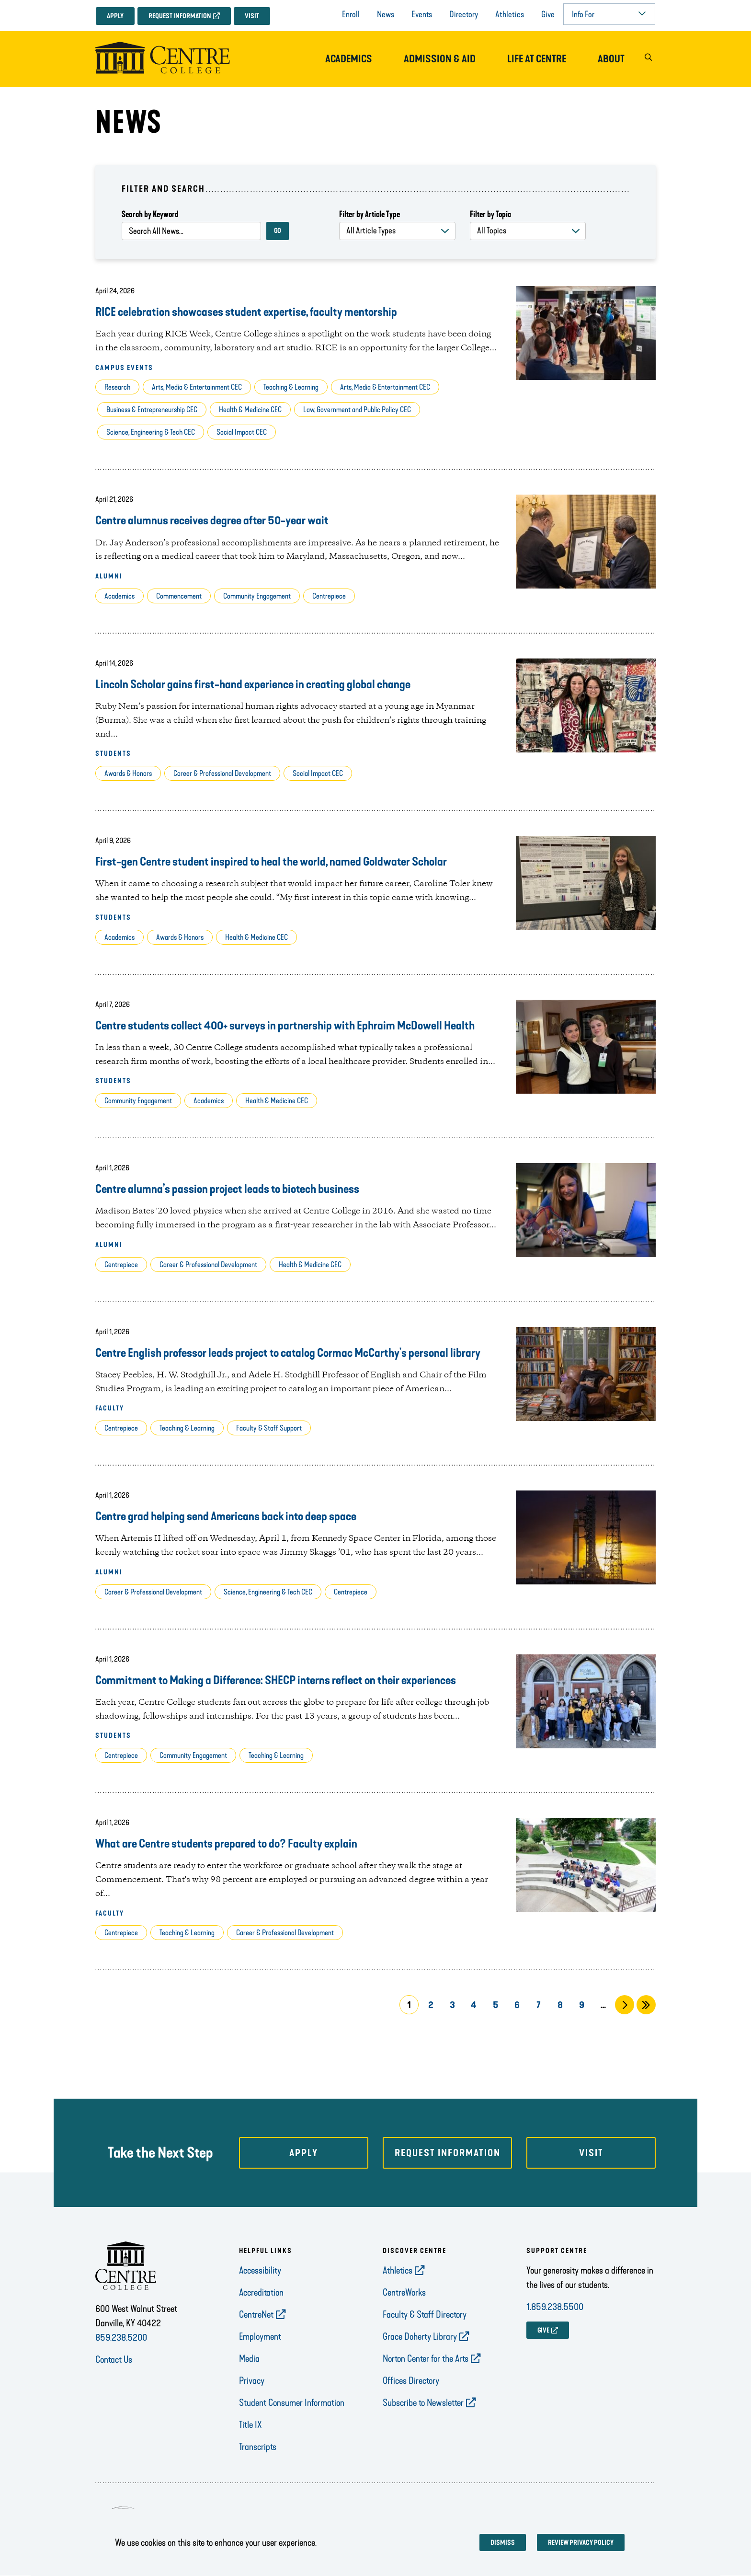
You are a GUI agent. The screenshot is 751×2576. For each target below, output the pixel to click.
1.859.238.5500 (554, 2306)
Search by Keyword (150, 214)
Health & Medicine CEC (250, 409)
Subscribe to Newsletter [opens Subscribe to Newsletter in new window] (423, 2402)
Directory (463, 14)
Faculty (109, 1408)
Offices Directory (411, 2380)
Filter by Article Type (369, 214)
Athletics (509, 14)
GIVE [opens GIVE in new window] (543, 2330)
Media (249, 2358)
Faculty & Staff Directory (425, 2314)
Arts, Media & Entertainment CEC (197, 387)
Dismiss (502, 2543)
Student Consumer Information (291, 2402)
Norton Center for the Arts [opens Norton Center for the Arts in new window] (425, 2358)
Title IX (250, 2424)
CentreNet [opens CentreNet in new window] (256, 2314)
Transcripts (257, 2446)
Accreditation (261, 2292)
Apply (115, 16)
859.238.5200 (121, 2337)
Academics (348, 59)
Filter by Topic (490, 214)
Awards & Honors (128, 773)
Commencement (179, 596)
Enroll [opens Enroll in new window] (351, 14)
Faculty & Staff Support (269, 1427)
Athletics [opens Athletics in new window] (397, 2270)
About (611, 59)
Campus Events (124, 368)
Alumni (109, 576)
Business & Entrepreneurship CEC (151, 409)
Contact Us (113, 2359)
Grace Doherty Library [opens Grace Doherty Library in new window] (420, 2336)
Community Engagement (257, 596)
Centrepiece (329, 596)
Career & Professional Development (222, 773)
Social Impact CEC (241, 432)
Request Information (179, 16)
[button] (648, 59)
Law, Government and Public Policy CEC (357, 409)
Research (117, 387)
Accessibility (260, 2270)
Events (421, 14)
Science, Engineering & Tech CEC (150, 432)
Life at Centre (536, 59)
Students (113, 754)
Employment (260, 2336)
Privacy (251, 2380)
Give (548, 14)
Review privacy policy (581, 2543)
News (385, 14)
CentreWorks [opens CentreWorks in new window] (404, 2292)
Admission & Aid (440, 59)
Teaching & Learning (291, 387)
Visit (252, 16)
